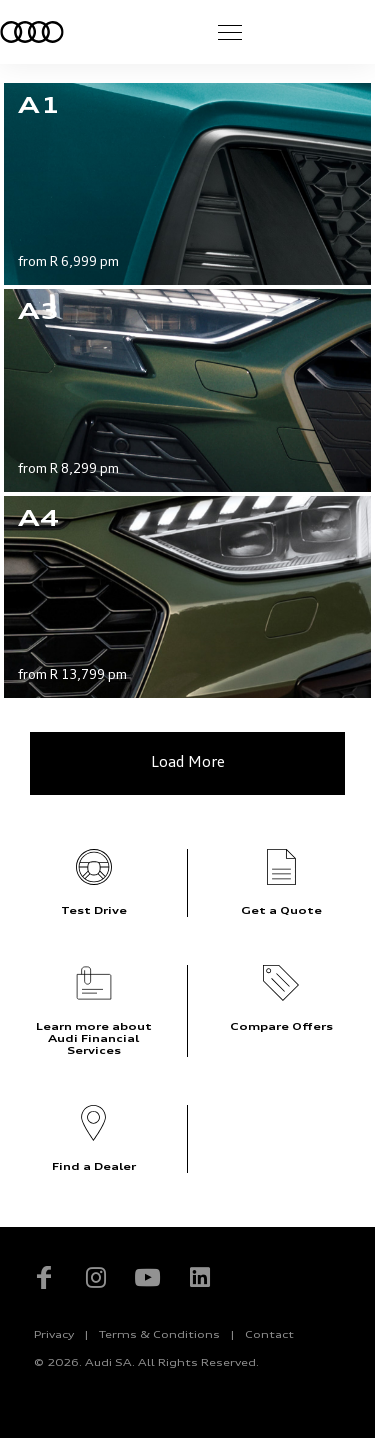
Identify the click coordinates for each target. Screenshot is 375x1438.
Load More (188, 763)
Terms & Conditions (159, 1335)
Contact (269, 1335)
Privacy (54, 1335)
